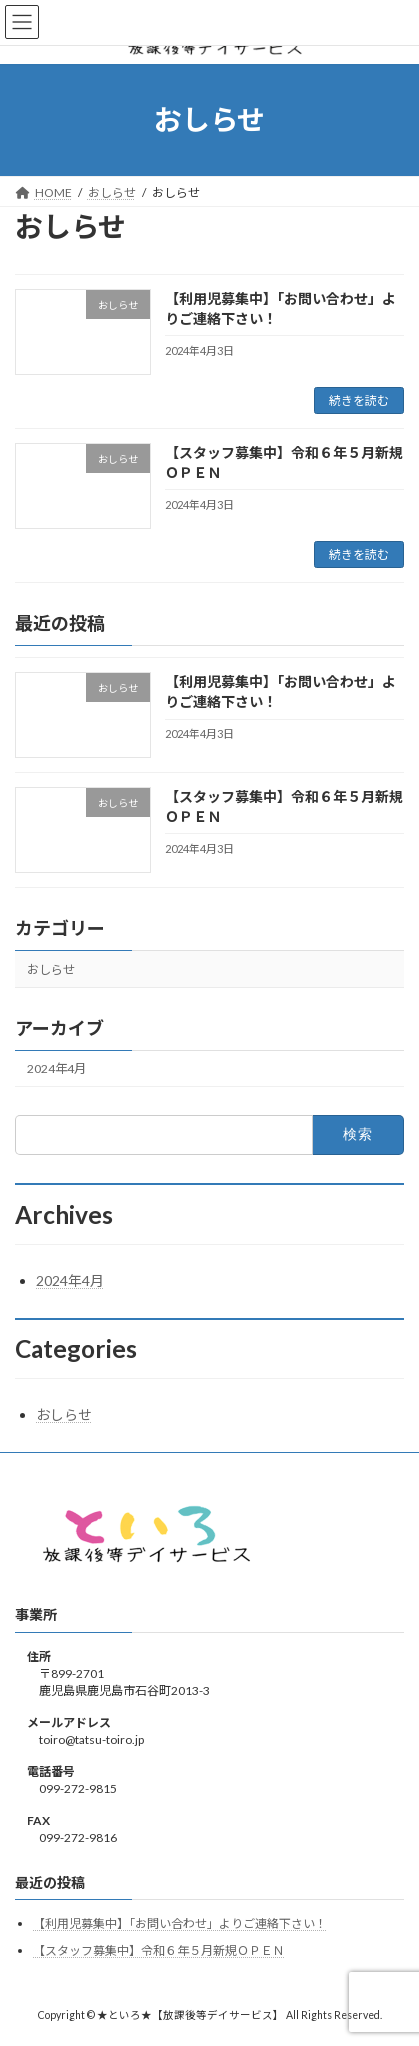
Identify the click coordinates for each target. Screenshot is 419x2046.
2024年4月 (56, 1068)
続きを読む (359, 400)
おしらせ (51, 969)
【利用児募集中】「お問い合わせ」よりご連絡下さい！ (180, 1923)
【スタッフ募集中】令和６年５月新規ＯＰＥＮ (159, 1950)
